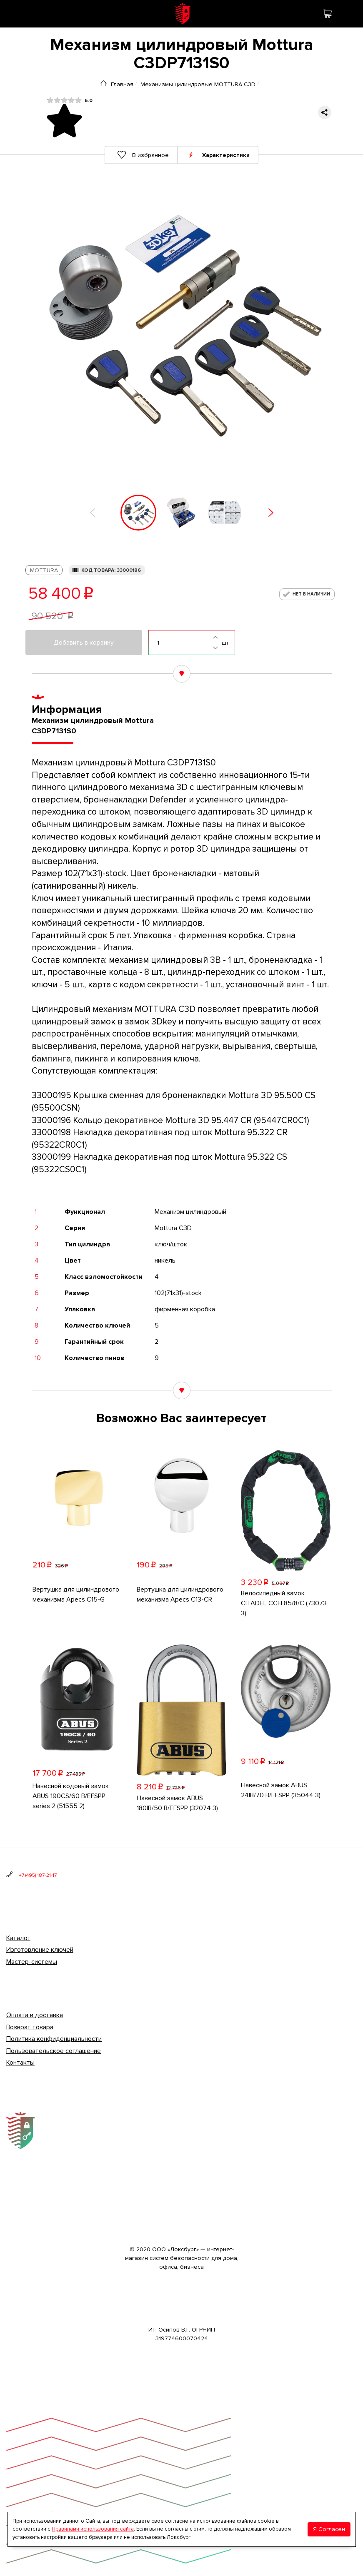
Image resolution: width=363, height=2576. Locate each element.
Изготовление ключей (39, 1950)
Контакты (20, 2062)
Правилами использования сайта (93, 2529)
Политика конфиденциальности (54, 2039)
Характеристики (226, 154)
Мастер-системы (31, 1962)
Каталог (18, 1938)
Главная (122, 84)
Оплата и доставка (34, 2015)
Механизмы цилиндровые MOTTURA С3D (197, 84)
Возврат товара (29, 2027)
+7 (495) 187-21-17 (38, 1875)
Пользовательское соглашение (53, 2051)
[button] (92, 512)
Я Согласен (329, 2529)
